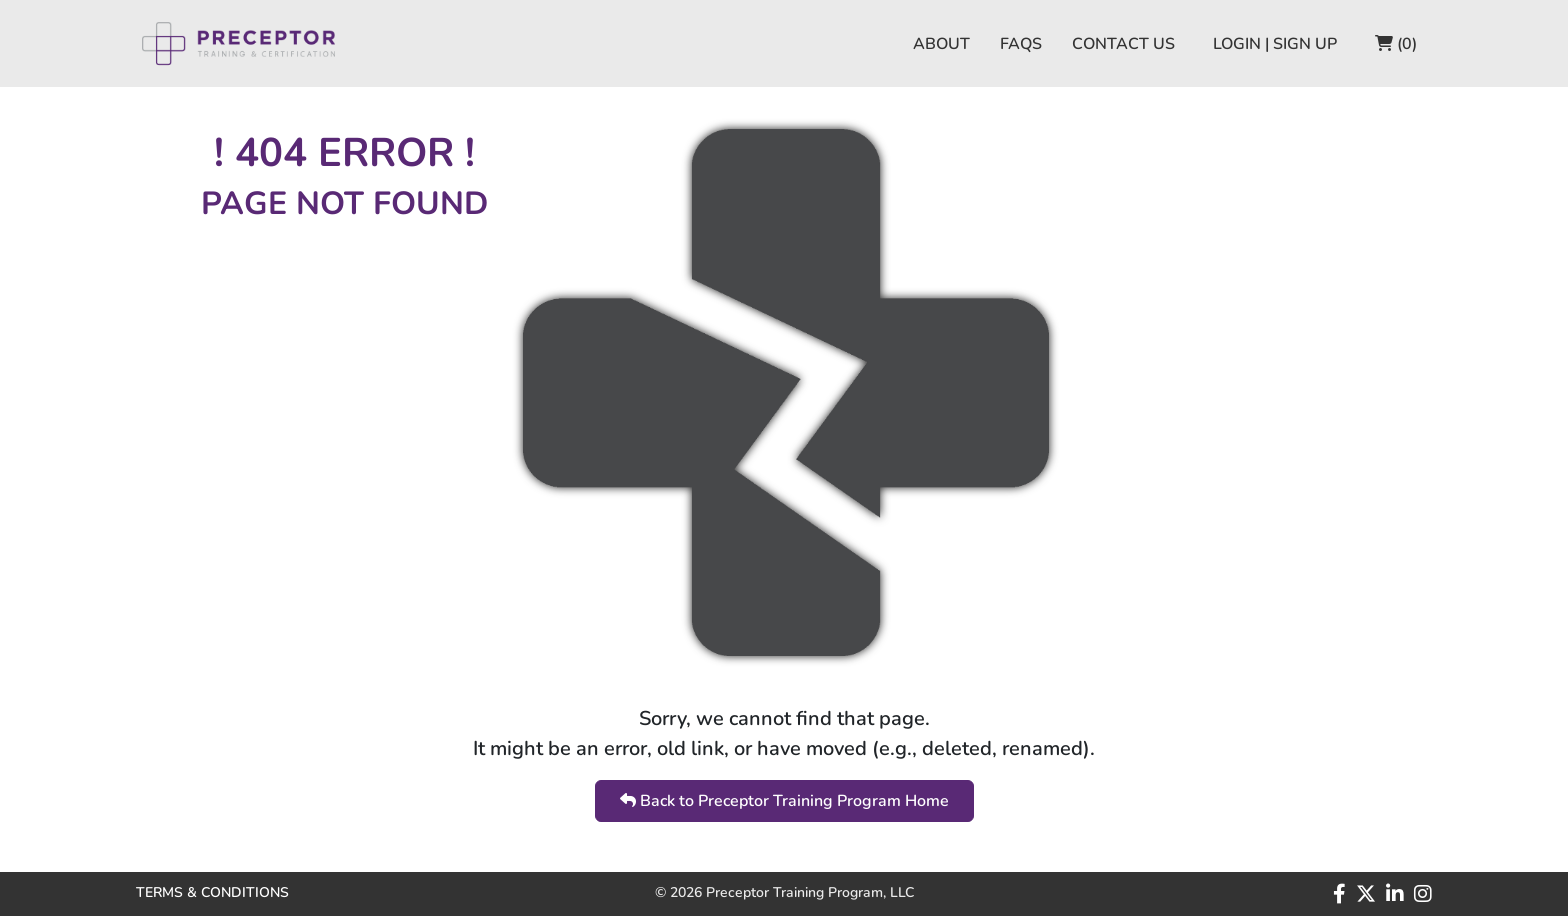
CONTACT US (1123, 44)
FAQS (1021, 44)
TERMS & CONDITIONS (212, 892)
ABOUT (941, 44)
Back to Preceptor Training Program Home (784, 801)
